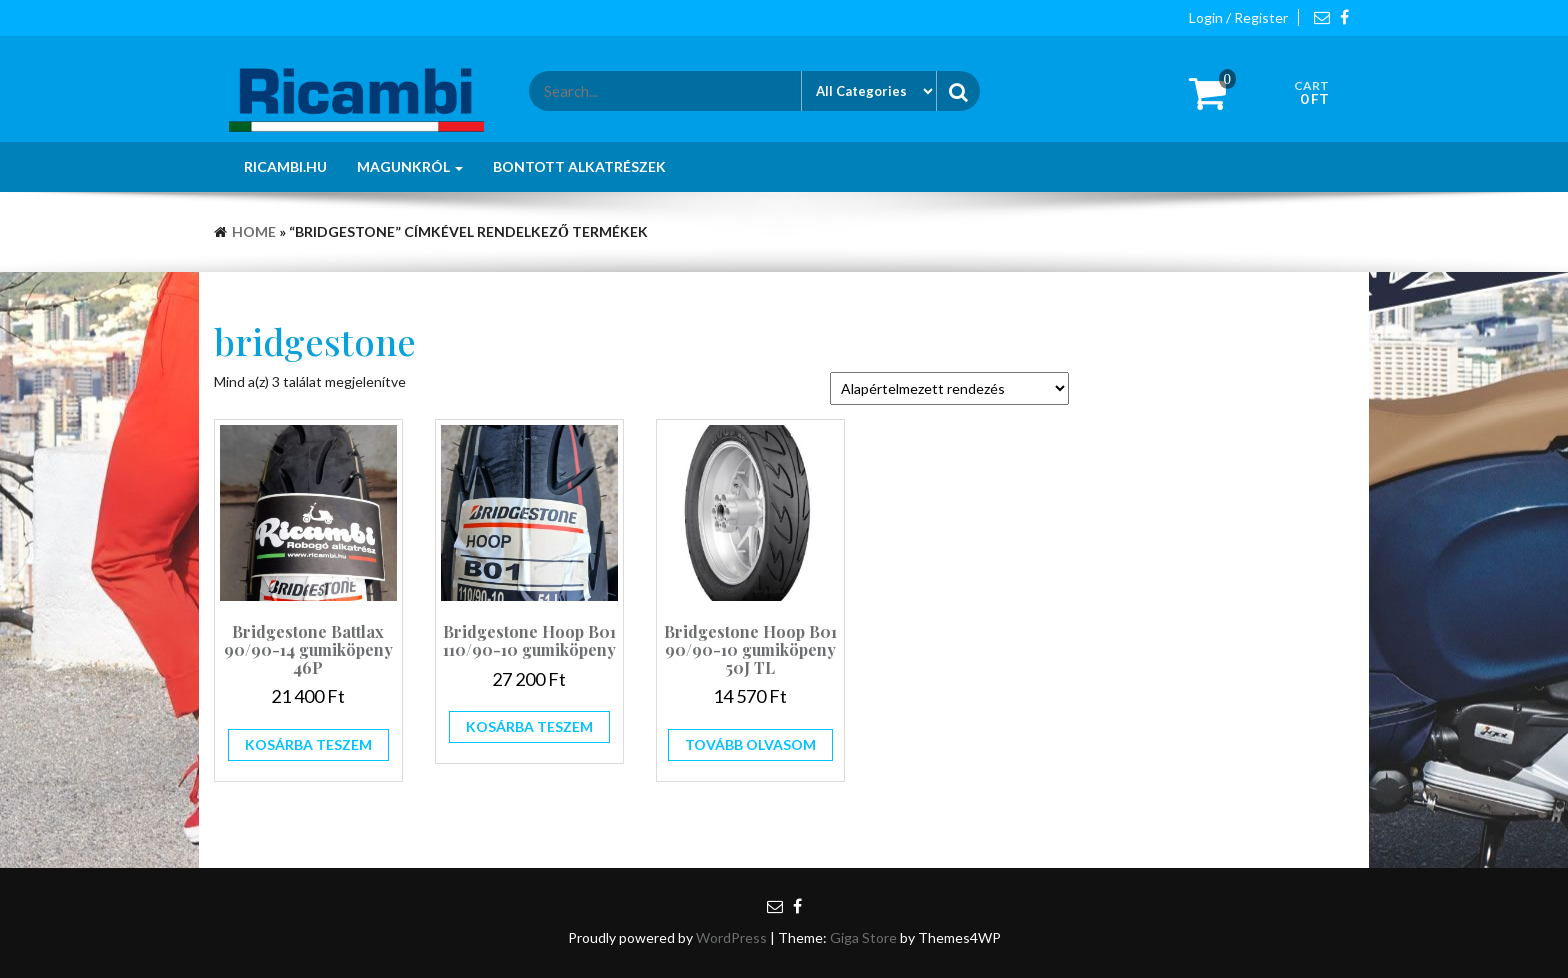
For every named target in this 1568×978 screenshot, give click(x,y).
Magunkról (410, 166)
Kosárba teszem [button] (308, 744)
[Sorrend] (949, 388)
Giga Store (863, 937)
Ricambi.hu (285, 166)
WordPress (731, 937)
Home (254, 231)
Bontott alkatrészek (579, 166)
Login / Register (1238, 17)
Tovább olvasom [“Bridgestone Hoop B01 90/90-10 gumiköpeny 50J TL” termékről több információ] (750, 744)
